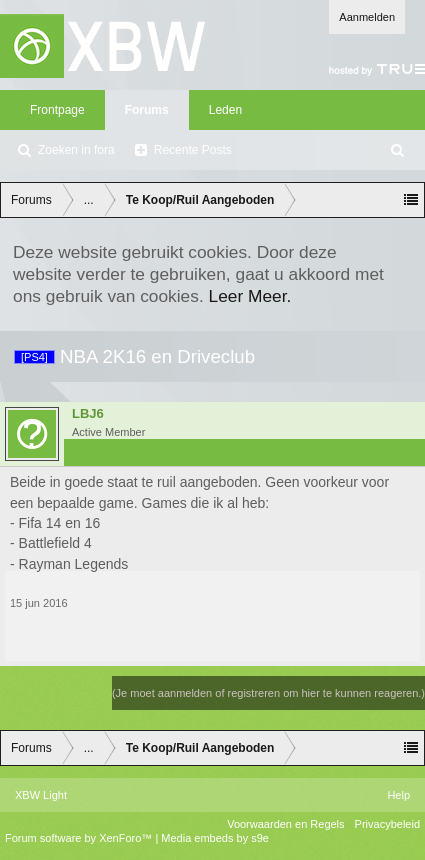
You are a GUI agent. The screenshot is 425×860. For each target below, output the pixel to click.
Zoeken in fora (76, 150)
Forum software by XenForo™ (80, 838)
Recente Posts (193, 150)
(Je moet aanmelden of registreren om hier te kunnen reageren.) (268, 693)
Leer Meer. (250, 296)
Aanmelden (367, 17)
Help (398, 795)
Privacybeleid (387, 824)
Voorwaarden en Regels (285, 824)
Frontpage (57, 110)
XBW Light (41, 795)
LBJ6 (88, 414)
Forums (147, 110)
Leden (225, 110)
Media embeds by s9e (215, 838)
